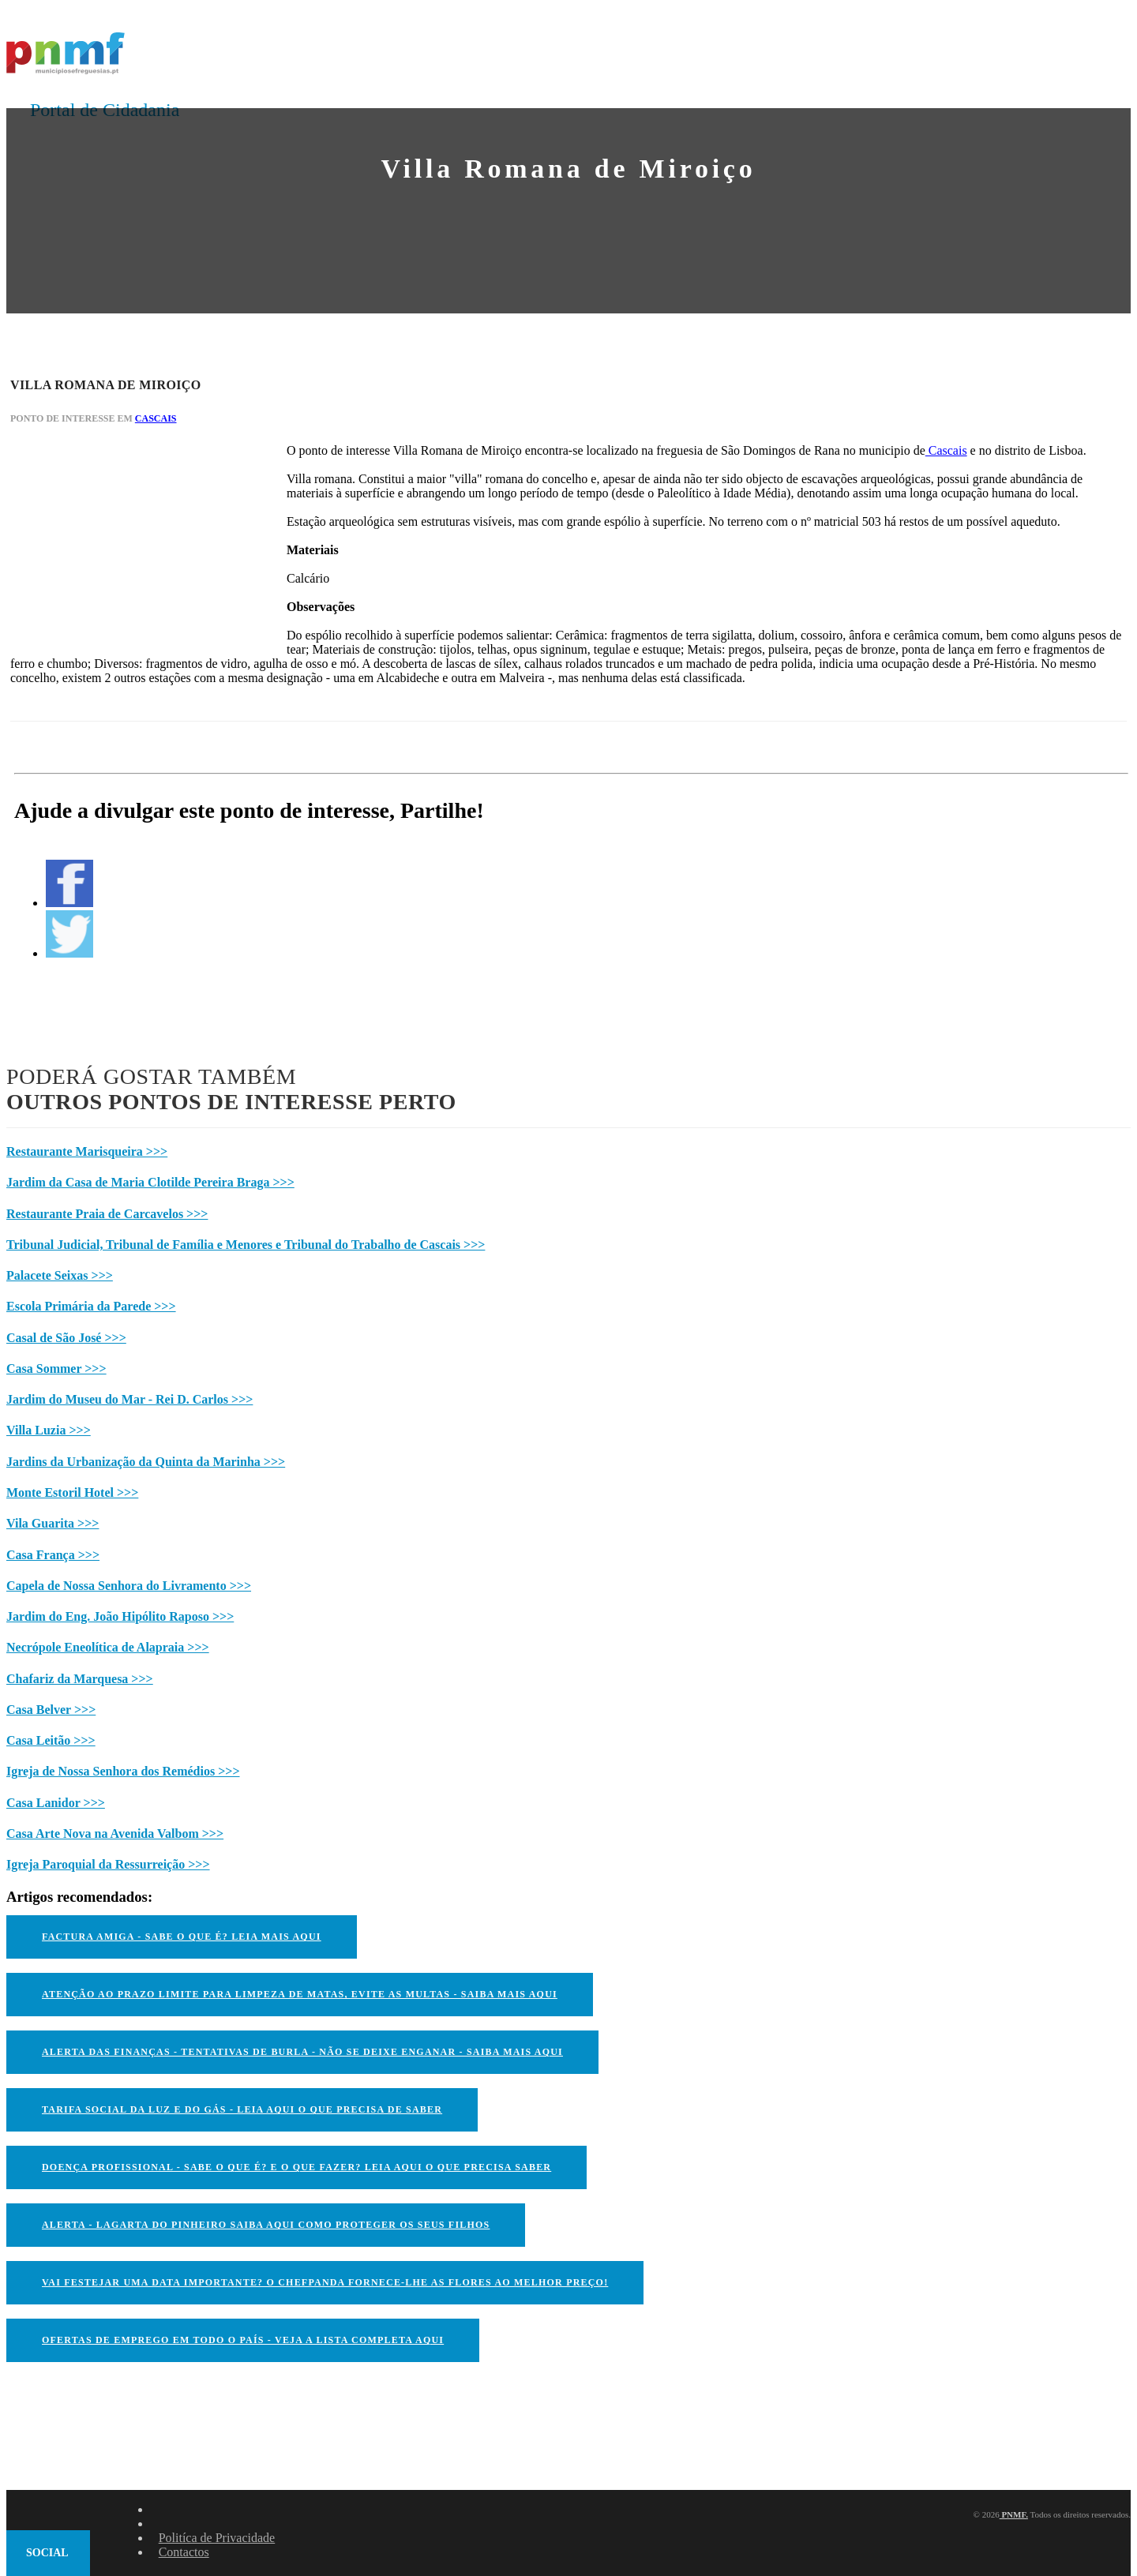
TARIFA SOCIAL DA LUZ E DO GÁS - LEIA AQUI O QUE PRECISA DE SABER (242, 2109)
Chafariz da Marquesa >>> (79, 1678)
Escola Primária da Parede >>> (91, 1306)
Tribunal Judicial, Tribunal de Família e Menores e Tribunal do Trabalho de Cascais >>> (245, 1244)
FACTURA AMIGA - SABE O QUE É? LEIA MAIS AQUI (181, 1936)
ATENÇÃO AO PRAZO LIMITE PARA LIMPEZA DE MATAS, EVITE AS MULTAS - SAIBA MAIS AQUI (299, 1994)
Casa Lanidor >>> (55, 1802)
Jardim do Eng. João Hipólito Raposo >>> (120, 1616)
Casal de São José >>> (66, 1337)
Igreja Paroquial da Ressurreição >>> (108, 1864)
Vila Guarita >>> (52, 1523)
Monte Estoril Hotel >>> (72, 1492)
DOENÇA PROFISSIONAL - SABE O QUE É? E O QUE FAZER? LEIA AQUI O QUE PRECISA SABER (296, 2167)
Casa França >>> (52, 1555)
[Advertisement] (128, 542)
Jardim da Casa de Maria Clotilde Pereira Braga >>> (150, 1182)
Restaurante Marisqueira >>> (86, 1151)
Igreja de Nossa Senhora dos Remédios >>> (123, 1771)
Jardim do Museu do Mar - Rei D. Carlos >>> (129, 1399)
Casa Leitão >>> (51, 1740)
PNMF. (1014, 2514)
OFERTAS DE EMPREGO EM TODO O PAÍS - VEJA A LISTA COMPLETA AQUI (243, 2339)
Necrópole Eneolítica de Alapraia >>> (107, 1647)
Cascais (156, 418)
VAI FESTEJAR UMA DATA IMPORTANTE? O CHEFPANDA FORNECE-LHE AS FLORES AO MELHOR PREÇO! (325, 2282)
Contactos (184, 2552)
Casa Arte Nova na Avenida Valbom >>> (114, 1833)
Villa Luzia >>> (48, 1430)
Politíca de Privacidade (217, 2537)
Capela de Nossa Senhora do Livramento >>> (128, 1585)
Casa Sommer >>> (56, 1368)
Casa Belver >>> (51, 1709)
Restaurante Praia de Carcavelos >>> (107, 1214)
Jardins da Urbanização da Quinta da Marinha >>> (145, 1461)
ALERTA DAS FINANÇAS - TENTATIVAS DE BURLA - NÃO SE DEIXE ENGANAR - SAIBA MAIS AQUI (302, 2051)
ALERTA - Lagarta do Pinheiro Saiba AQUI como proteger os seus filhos (266, 2224)
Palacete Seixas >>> (59, 1275)
